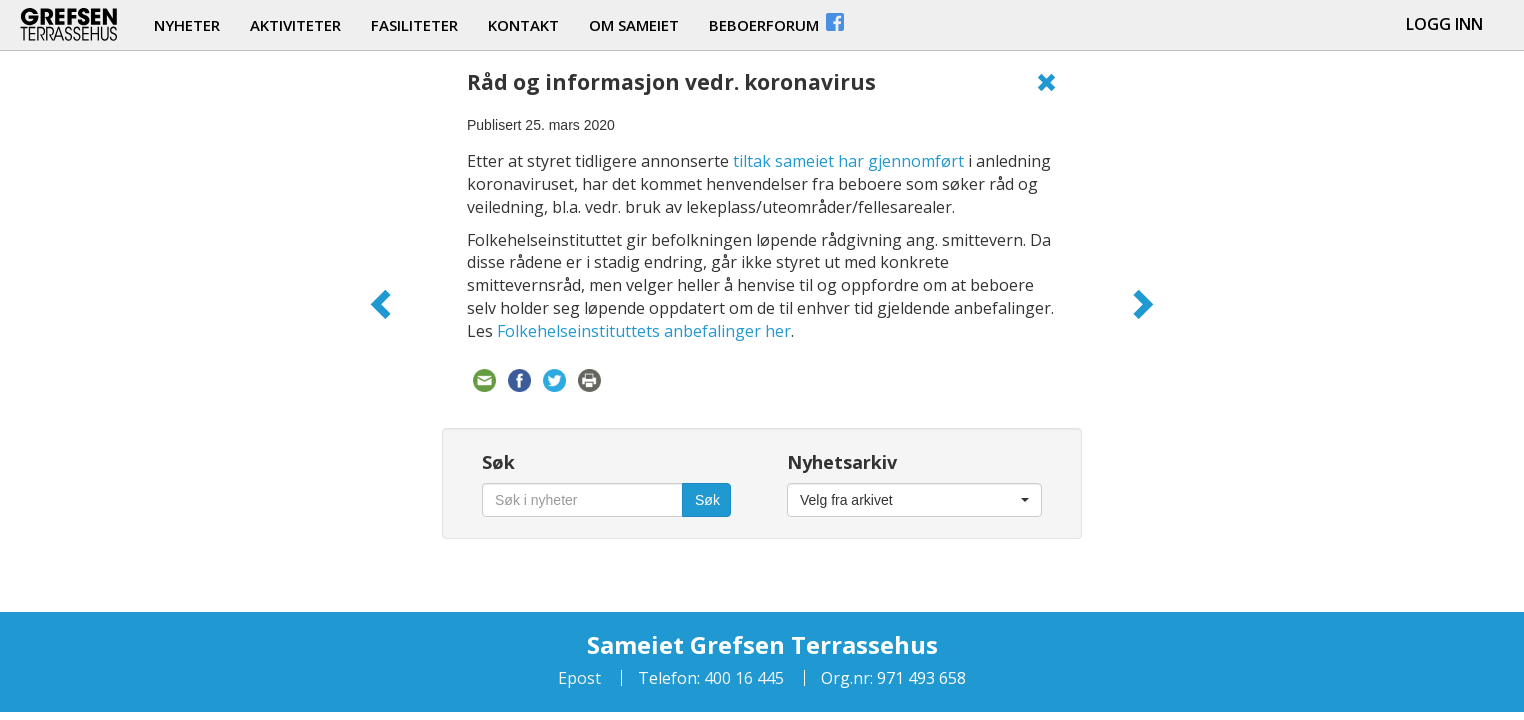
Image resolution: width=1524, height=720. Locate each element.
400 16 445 (742, 678)
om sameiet (634, 25)
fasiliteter (414, 25)
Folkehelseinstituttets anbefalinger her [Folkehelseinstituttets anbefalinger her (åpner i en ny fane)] (644, 331)
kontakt (523, 25)
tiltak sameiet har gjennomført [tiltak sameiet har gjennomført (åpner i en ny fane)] (848, 161)
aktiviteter (295, 25)
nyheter (187, 25)
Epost (579, 678)
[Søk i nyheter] (582, 500)
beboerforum (778, 22)
